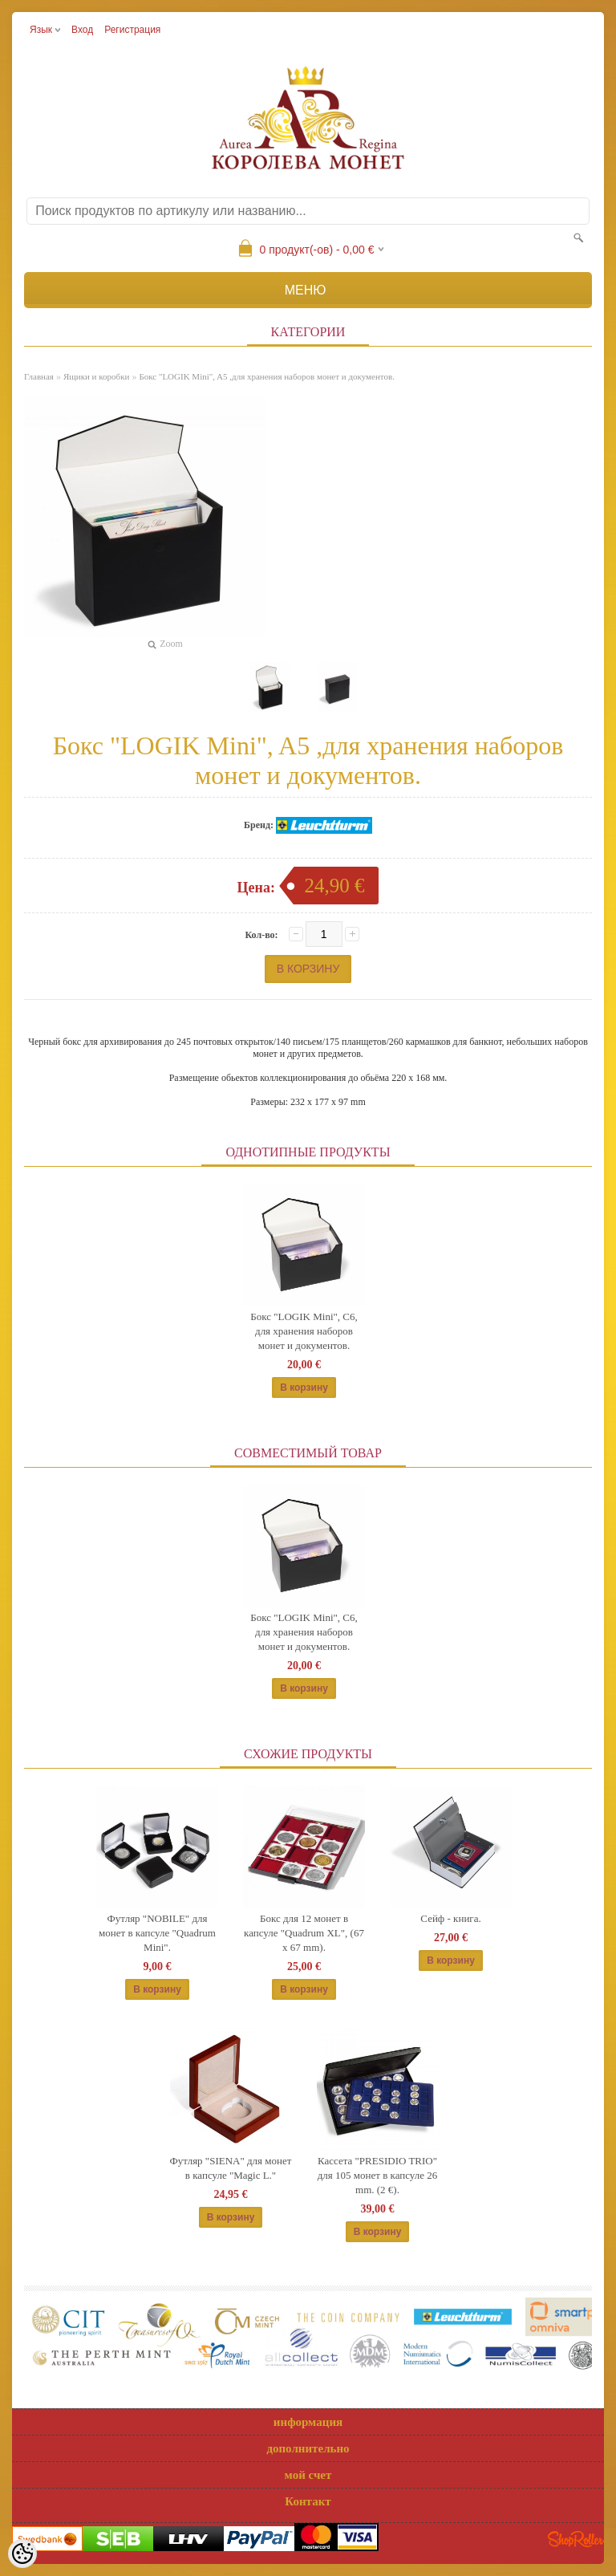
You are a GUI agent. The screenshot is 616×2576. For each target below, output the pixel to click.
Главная (39, 376)
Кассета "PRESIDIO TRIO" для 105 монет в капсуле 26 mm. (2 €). (378, 2175)
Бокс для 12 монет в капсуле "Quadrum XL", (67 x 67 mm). (304, 1932)
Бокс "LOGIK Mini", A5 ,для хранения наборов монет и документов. (267, 376)
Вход (82, 29)
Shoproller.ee (576, 2539)
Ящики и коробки (96, 376)
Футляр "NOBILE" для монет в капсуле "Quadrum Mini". (157, 1932)
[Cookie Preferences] (22, 2553)
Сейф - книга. (450, 1918)
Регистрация (132, 29)
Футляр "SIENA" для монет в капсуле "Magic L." (231, 2168)
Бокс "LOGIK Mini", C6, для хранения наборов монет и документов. (303, 1330)
